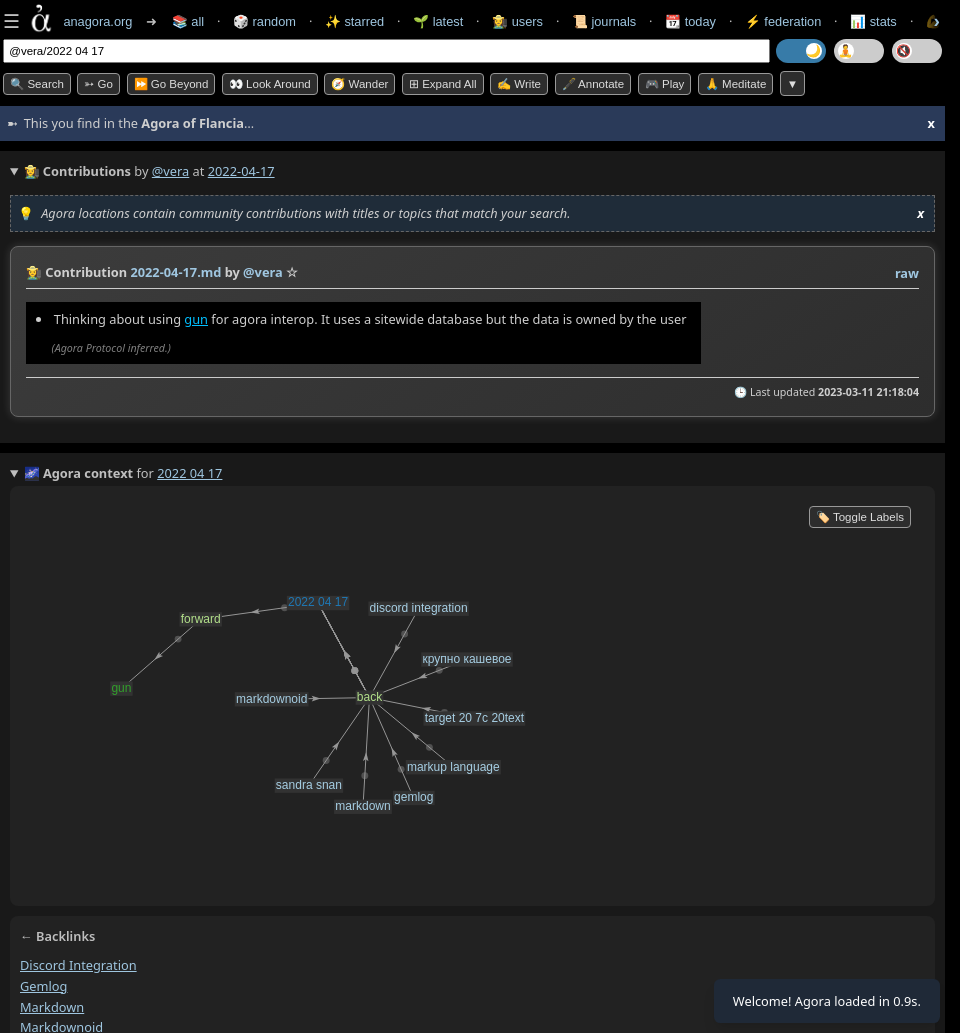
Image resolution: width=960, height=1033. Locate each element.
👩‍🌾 (34, 272)
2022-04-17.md (175, 272)
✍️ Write (519, 84)
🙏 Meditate (735, 84)
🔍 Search (37, 84)
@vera (170, 171)
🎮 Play (665, 84)
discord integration (78, 965)
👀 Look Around (270, 84)
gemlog (43, 986)
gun (196, 319)
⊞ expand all (443, 84)
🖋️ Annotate (593, 84)
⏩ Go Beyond (171, 84)
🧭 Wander (359, 84)
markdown (52, 1007)
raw (907, 273)
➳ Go (98, 84)
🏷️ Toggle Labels (860, 517)
